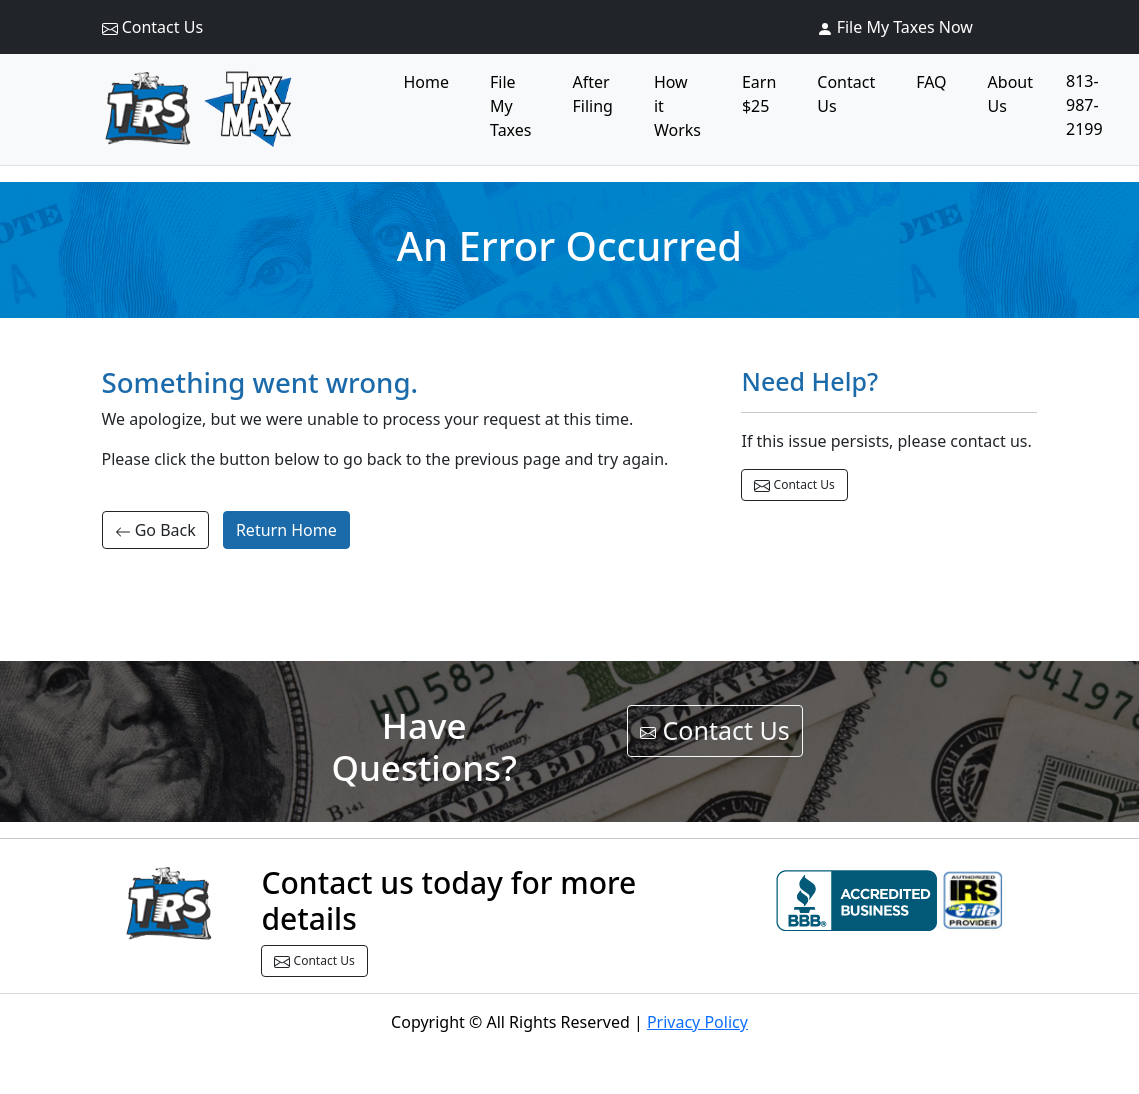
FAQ (931, 82)
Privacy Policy (697, 1022)
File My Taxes (510, 106)
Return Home (286, 530)
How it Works (677, 106)
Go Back (155, 530)
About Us (1010, 94)
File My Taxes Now (895, 27)
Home (427, 82)
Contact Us (153, 27)
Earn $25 (759, 94)
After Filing (592, 94)
